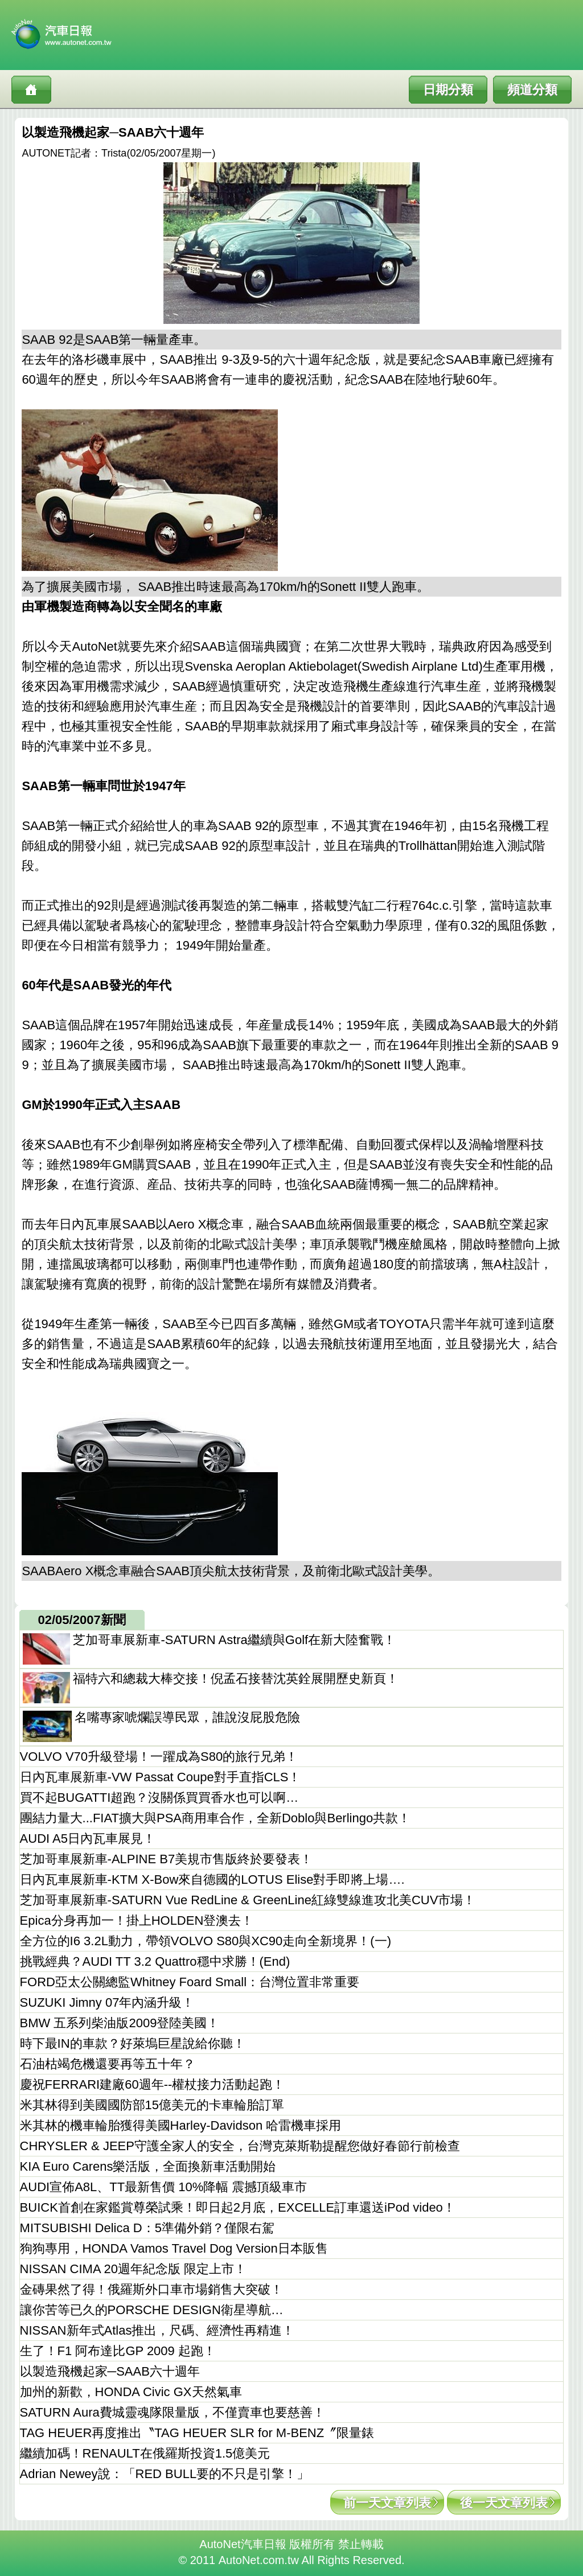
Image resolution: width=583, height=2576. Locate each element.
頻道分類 (532, 90)
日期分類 (448, 90)
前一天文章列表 (387, 2503)
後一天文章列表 (504, 2503)
